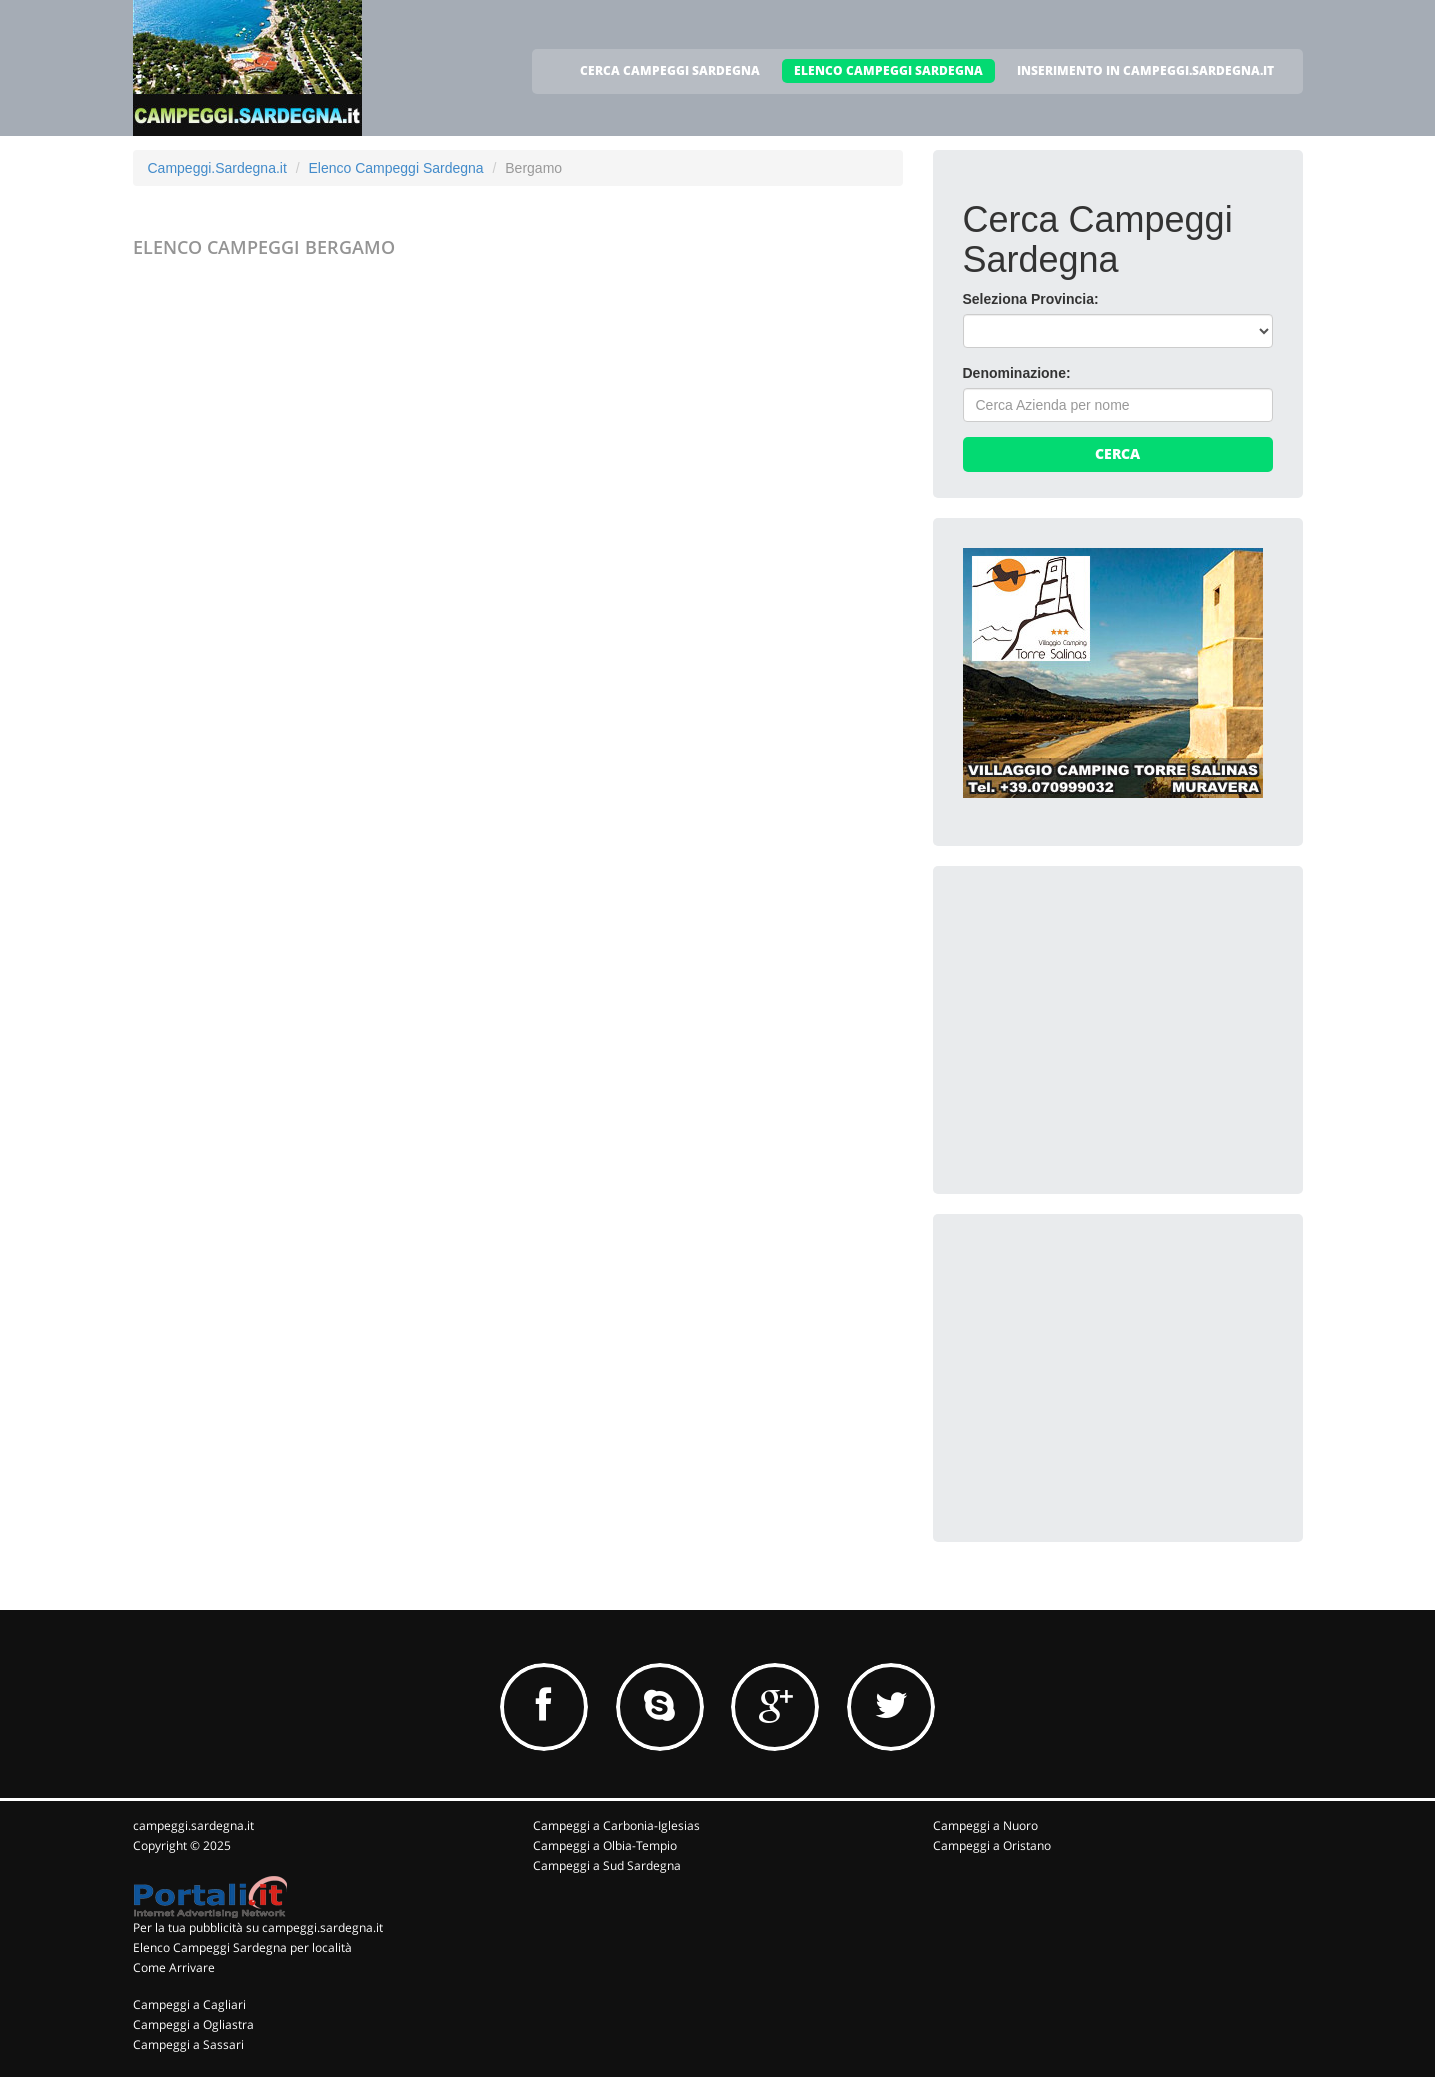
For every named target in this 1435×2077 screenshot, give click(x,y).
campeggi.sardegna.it (193, 1825)
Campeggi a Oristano (992, 1845)
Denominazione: (1017, 373)
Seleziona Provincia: (1031, 299)
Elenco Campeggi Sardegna (395, 168)
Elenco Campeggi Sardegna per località (242, 1947)
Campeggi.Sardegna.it (217, 168)
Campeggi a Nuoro (985, 1825)
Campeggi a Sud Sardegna (607, 1865)
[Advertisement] (1113, 1021)
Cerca (1117, 453)
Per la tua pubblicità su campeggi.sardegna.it (258, 1927)
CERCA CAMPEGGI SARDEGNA (670, 70)
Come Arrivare (174, 1967)
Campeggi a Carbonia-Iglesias (616, 1825)
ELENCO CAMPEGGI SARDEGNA (888, 70)
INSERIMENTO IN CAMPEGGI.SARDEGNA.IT (1145, 70)
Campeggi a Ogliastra (193, 2024)
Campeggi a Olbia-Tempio (605, 1845)
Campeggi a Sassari (188, 2044)
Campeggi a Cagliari (189, 2004)
